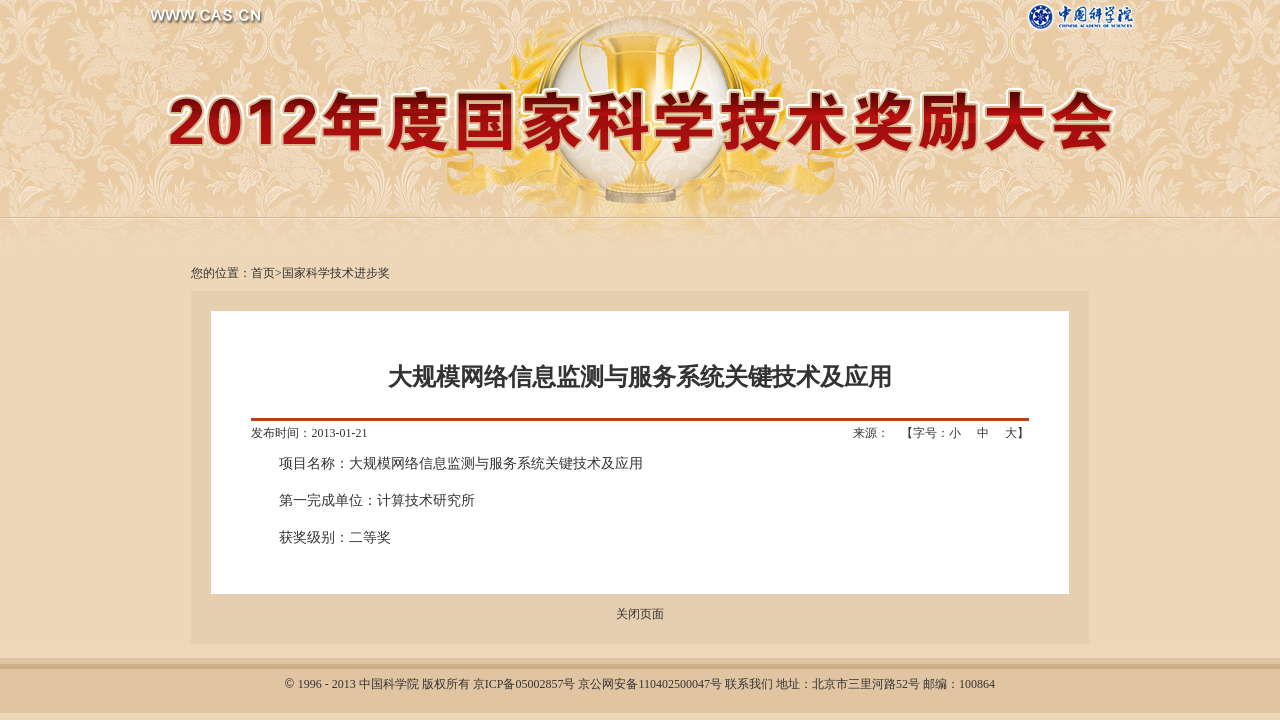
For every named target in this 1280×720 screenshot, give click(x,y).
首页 (263, 273)
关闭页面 (640, 614)
